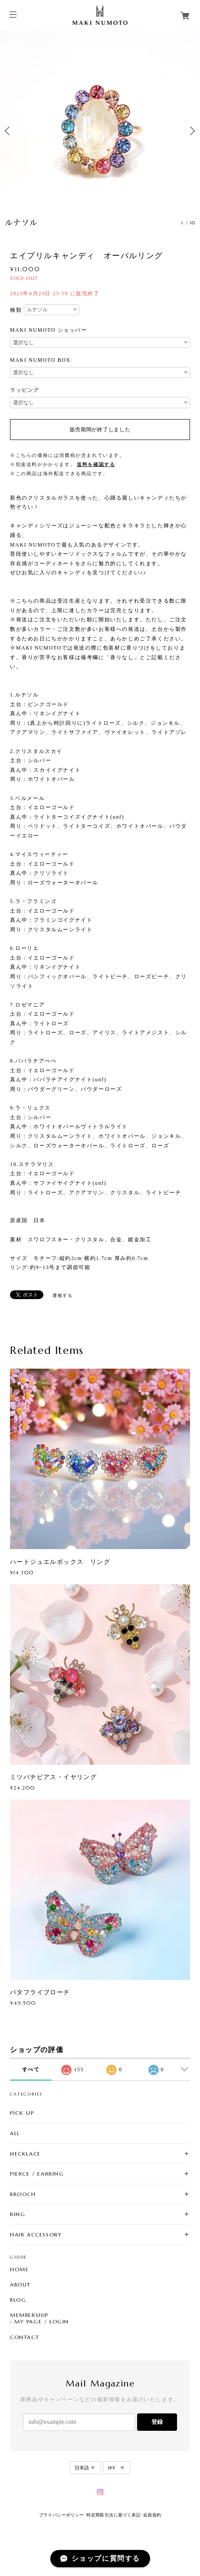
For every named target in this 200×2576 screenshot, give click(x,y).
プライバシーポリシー (61, 2515)
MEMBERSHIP (29, 2315)
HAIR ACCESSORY (36, 2234)
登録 (157, 2422)
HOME (19, 2269)
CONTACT (24, 2337)
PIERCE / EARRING (37, 2173)
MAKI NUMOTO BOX (40, 360)
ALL (15, 2133)
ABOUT (20, 2285)
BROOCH (23, 2194)
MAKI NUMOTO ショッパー (48, 330)
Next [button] (191, 131)
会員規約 (152, 2515)
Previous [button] (8, 131)
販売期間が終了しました (100, 430)
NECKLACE (25, 2153)
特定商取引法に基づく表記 (113, 2515)
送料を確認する (96, 464)
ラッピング (24, 390)
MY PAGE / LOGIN (41, 2322)
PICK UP (22, 2112)
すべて (31, 2069)
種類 (16, 310)
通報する (62, 1295)
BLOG (18, 2300)
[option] (100, 130)
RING (17, 2214)
